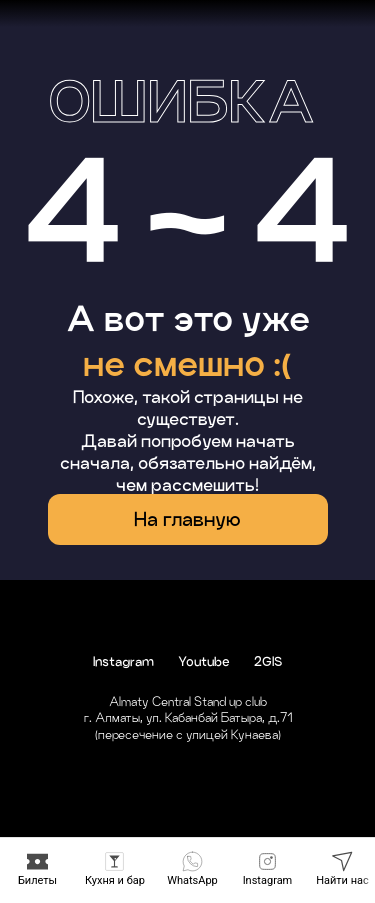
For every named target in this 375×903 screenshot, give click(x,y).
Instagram (123, 661)
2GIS (268, 661)
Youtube (204, 661)
